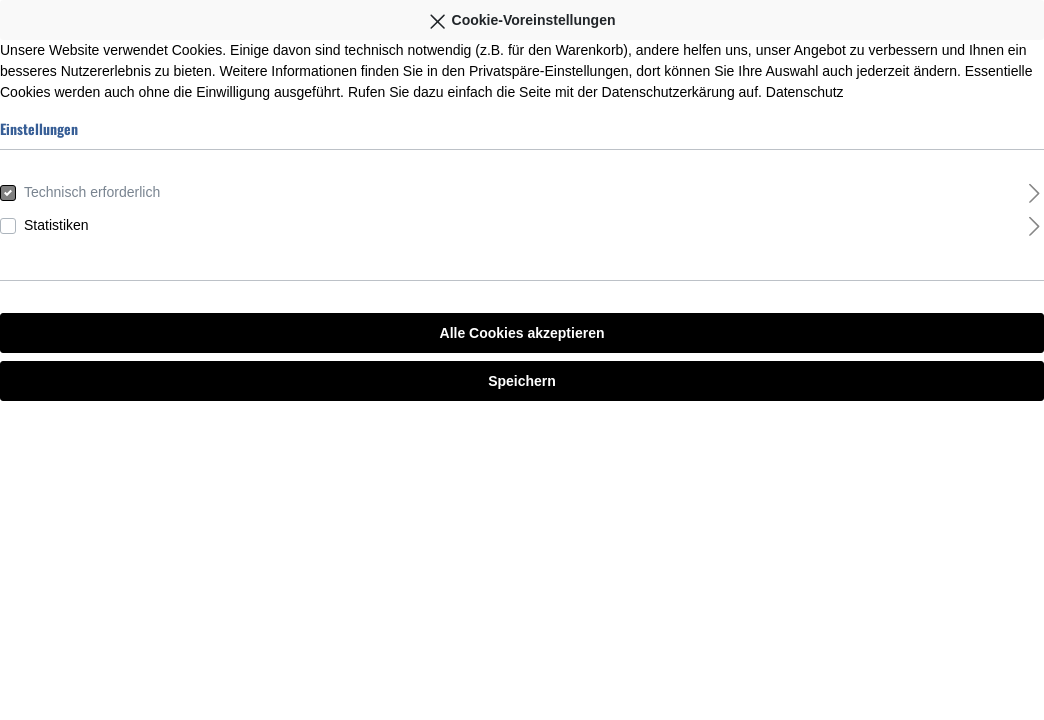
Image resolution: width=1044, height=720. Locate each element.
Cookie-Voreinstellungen (521, 17)
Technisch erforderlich (92, 192)
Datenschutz (805, 92)
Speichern (522, 381)
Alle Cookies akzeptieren (522, 333)
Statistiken (56, 225)
